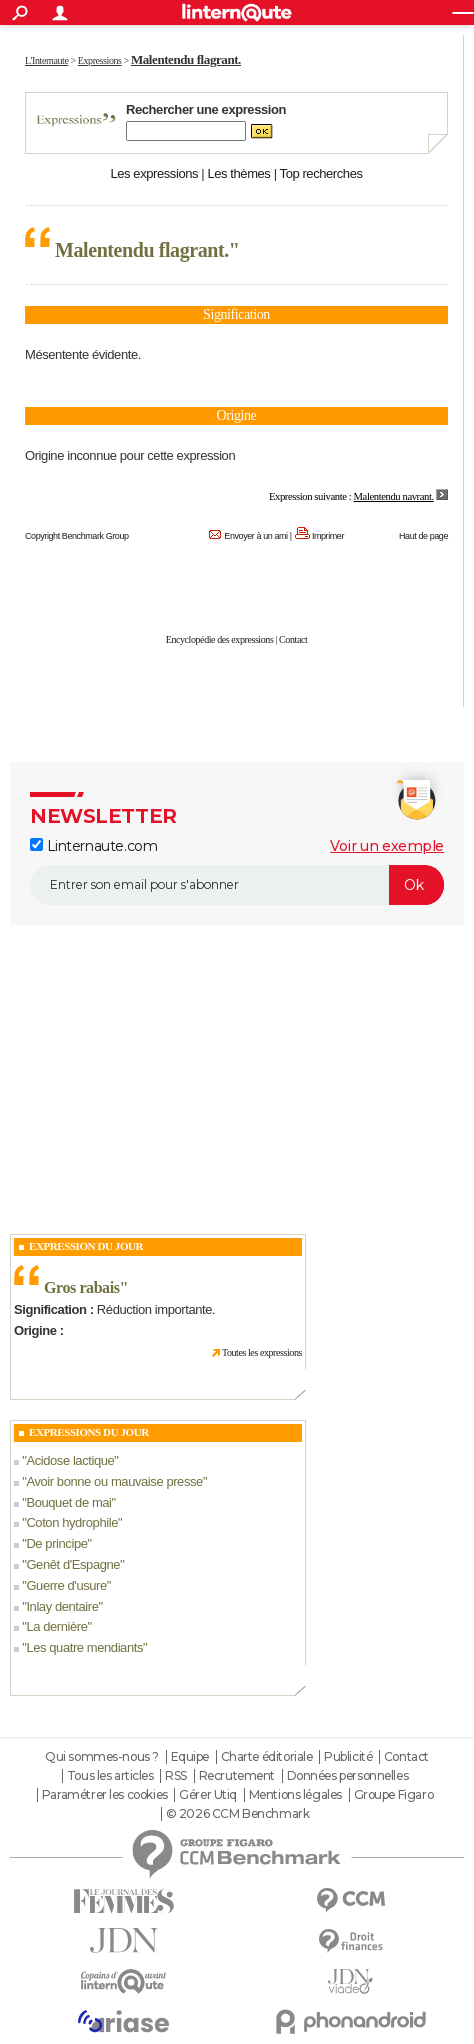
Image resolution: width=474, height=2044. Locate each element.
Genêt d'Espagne (73, 1564)
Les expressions (154, 173)
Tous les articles (110, 1776)
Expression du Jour (86, 1246)
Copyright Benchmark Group (77, 536)
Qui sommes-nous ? (102, 1757)
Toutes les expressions (262, 1352)
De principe (56, 1543)
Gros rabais (82, 1287)
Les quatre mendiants (84, 1647)
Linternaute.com (93, 846)
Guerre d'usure (66, 1585)
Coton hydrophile (72, 1522)
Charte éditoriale (267, 1757)
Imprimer (328, 536)
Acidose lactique (70, 1460)
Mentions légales (295, 1795)
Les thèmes (238, 173)
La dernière (56, 1626)
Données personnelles (348, 1776)
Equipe (190, 1757)
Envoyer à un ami (255, 536)
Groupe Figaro (394, 1795)
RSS (176, 1776)
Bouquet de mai (68, 1502)
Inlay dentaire (62, 1606)
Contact (293, 639)
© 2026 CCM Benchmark (238, 1814)
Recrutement (237, 1776)
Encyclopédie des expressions (220, 639)
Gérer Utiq (208, 1795)
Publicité (348, 1757)
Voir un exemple (387, 846)
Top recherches (321, 173)
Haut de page (423, 536)
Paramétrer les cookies (105, 1795)
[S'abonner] (237, 885)
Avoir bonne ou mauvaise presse (114, 1481)
